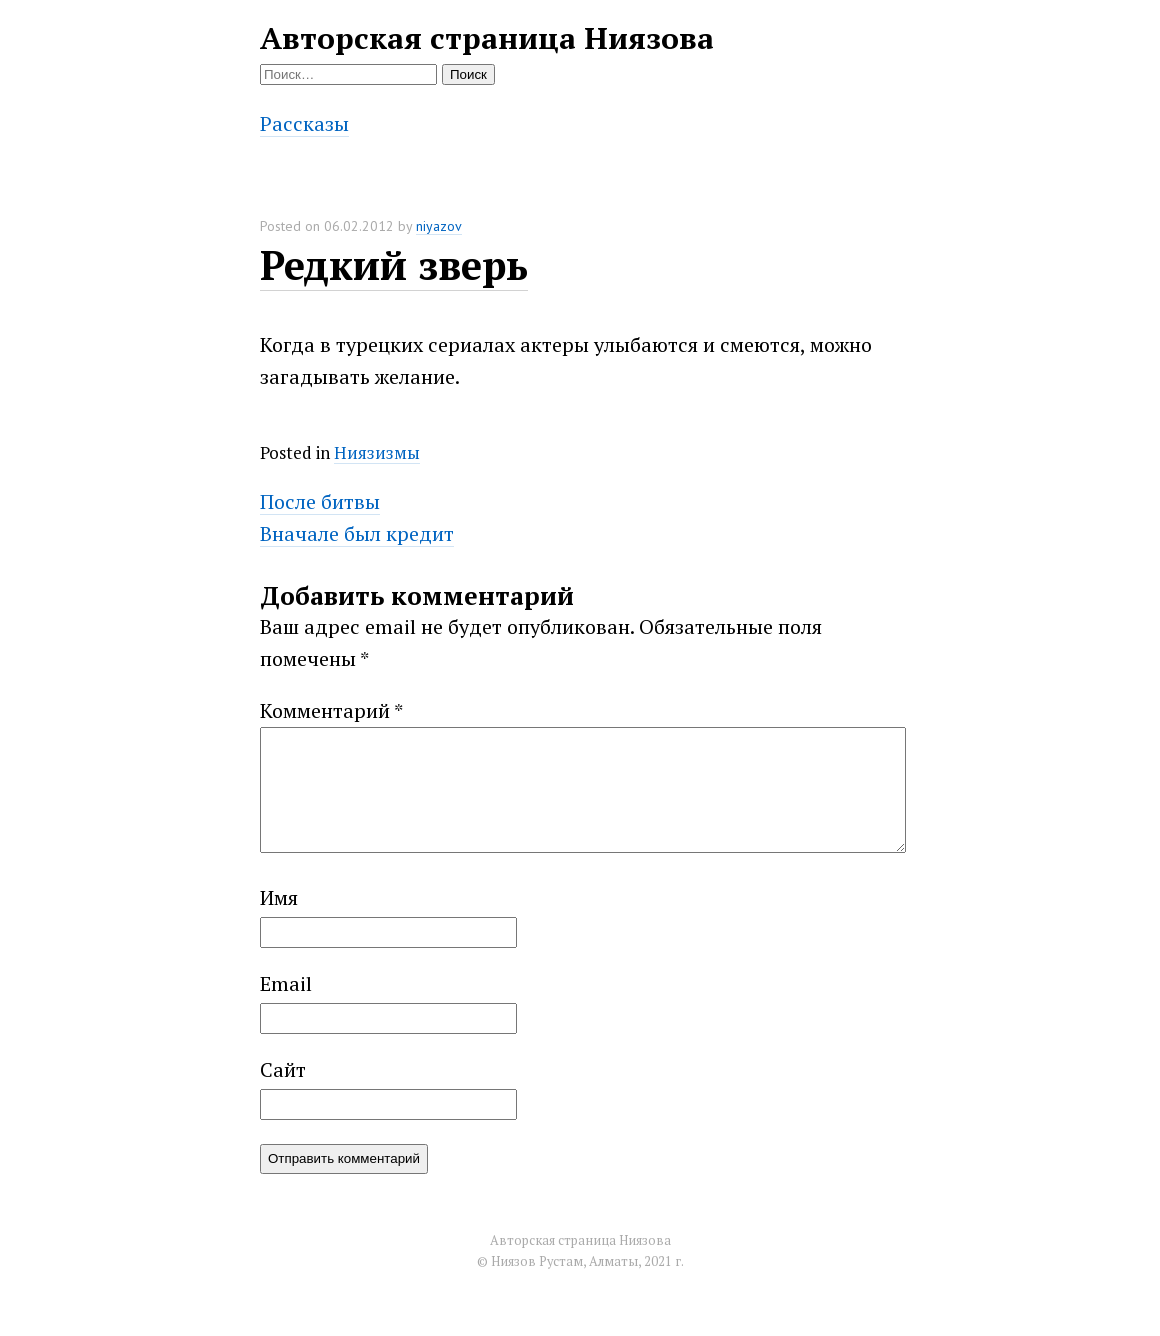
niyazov (439, 226)
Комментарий (331, 710)
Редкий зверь (394, 264)
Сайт (283, 1093)
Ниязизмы (377, 452)
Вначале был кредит (357, 533)
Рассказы (304, 123)
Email (286, 1007)
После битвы (320, 501)
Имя (279, 921)
